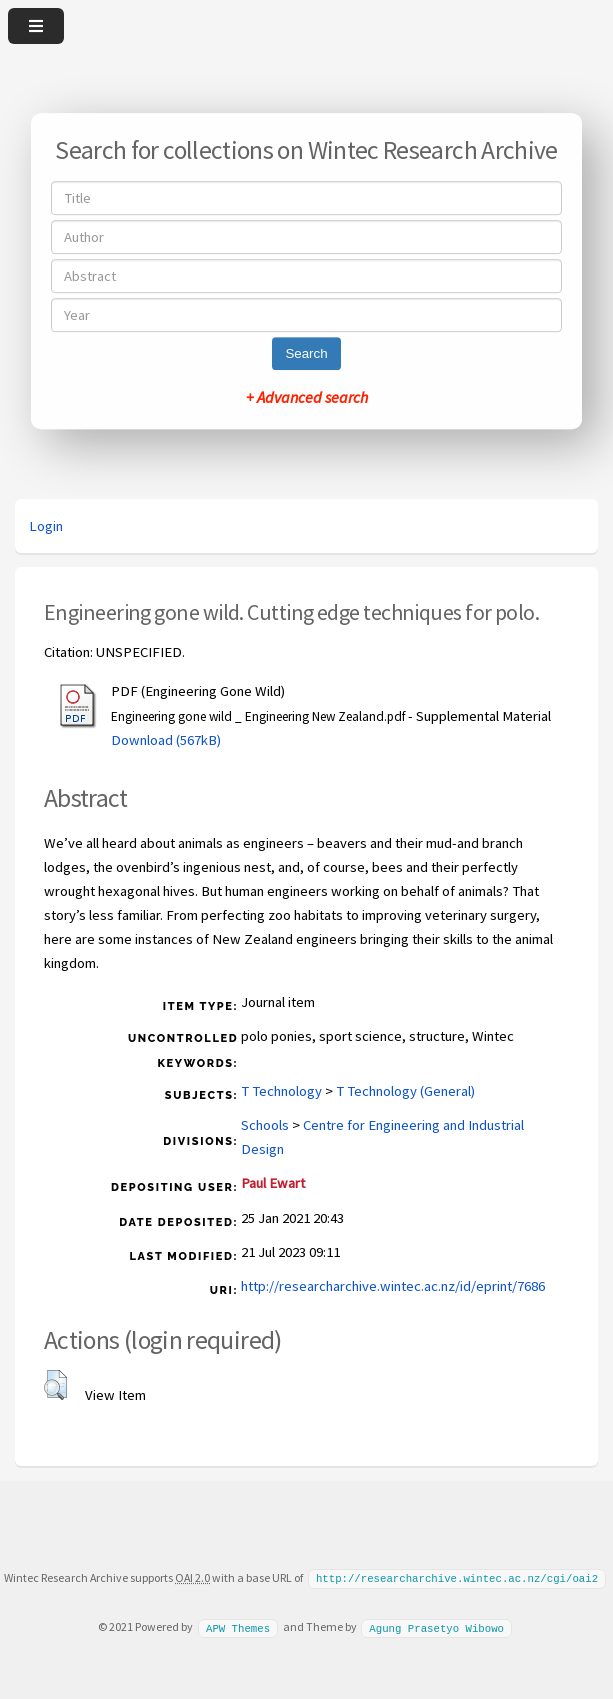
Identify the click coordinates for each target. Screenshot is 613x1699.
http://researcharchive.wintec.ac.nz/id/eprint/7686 (393, 1286)
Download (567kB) (166, 740)
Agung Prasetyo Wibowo (436, 1626)
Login (46, 526)
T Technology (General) (405, 1091)
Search (306, 353)
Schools (265, 1125)
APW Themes (238, 1626)
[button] (55, 1385)
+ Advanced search (307, 397)
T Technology (281, 1091)
